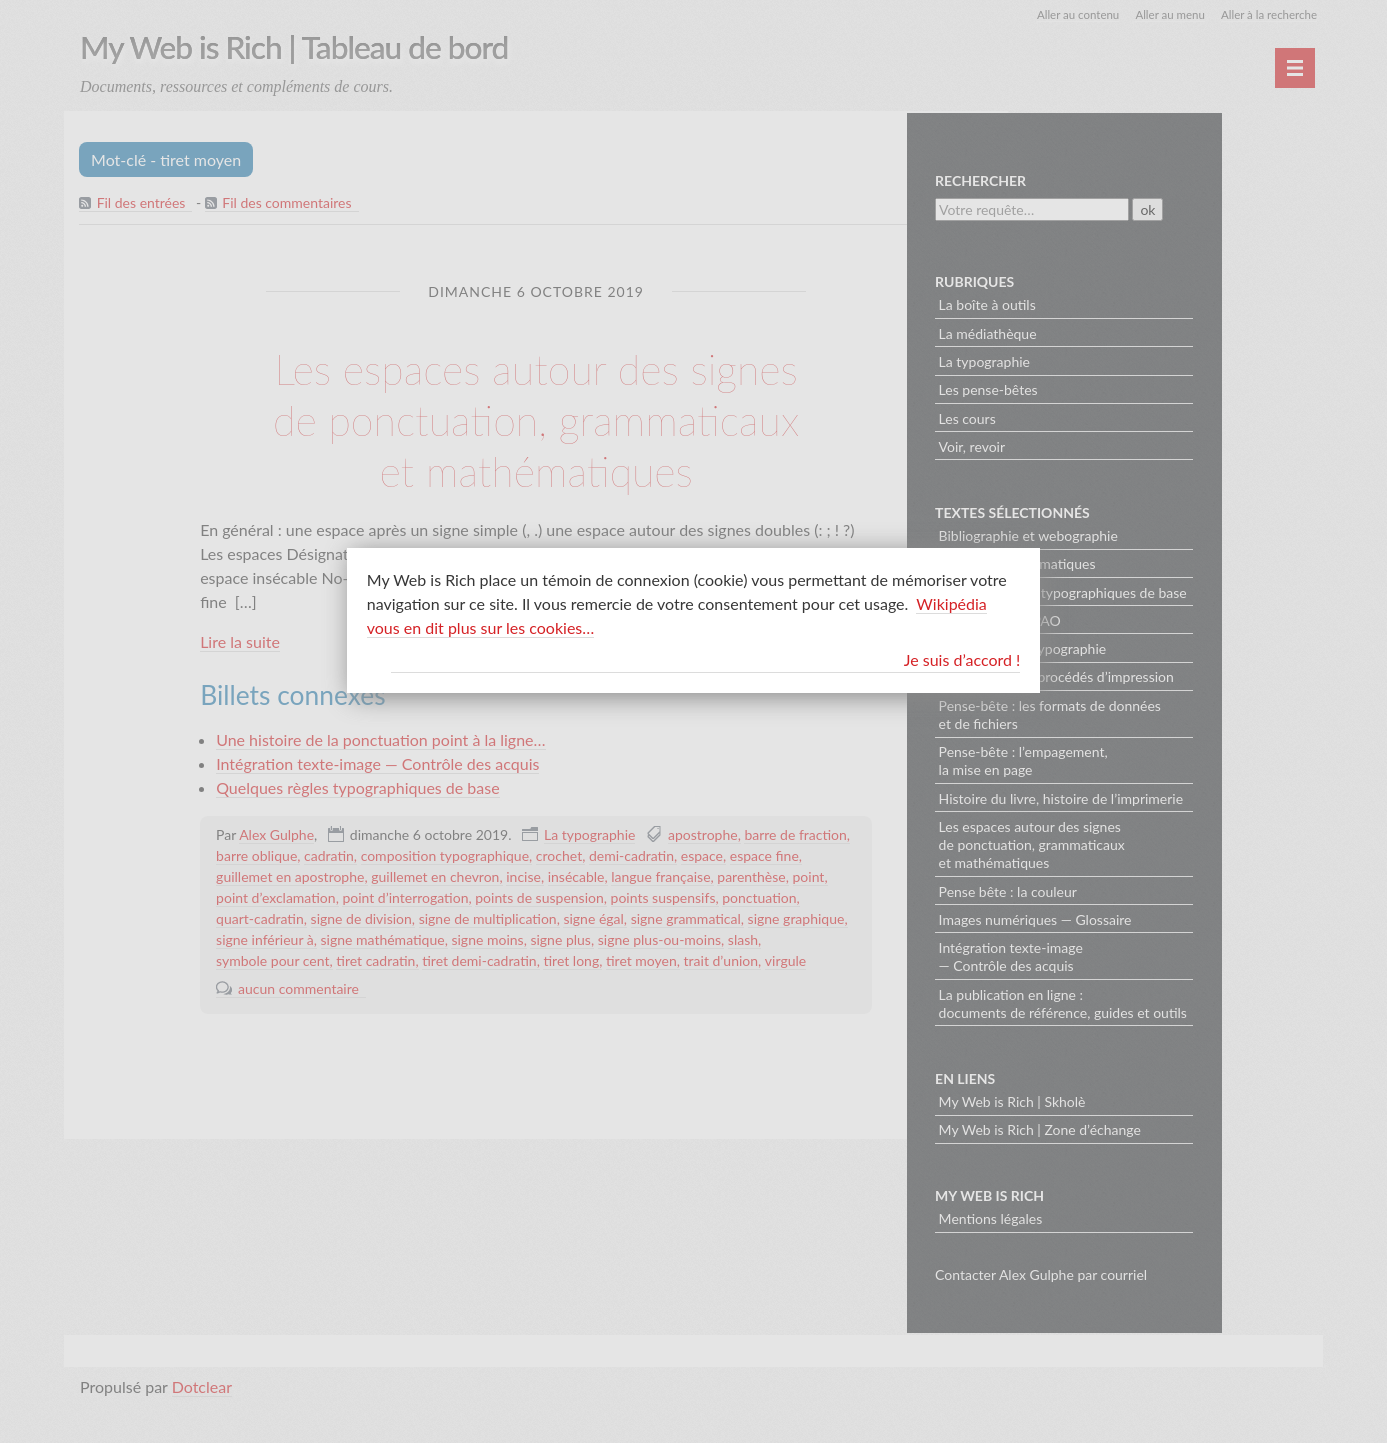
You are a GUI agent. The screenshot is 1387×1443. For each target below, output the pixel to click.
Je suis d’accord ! (962, 659)
